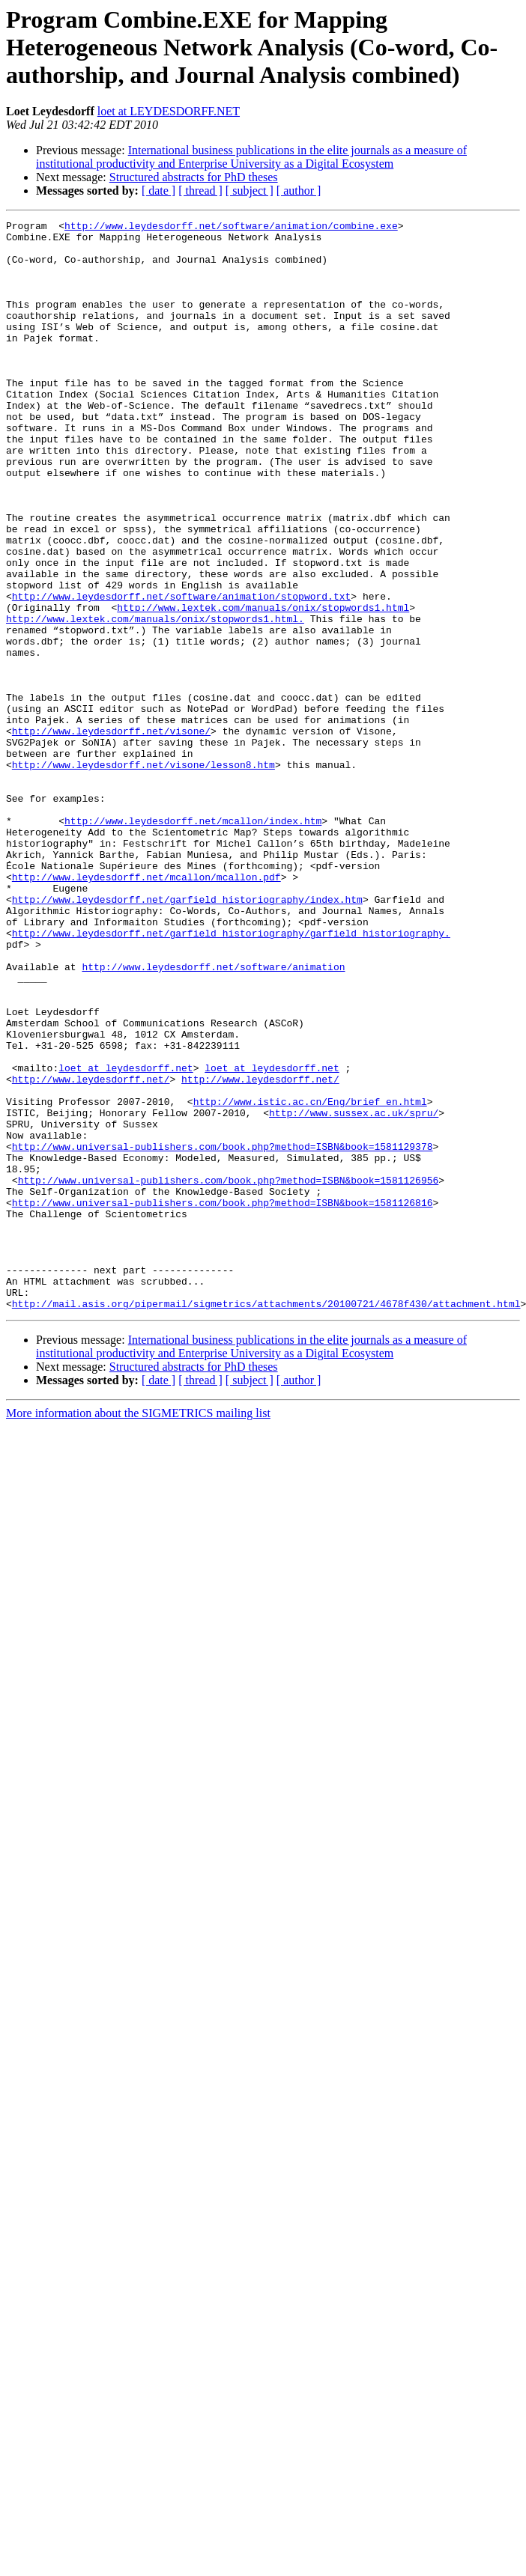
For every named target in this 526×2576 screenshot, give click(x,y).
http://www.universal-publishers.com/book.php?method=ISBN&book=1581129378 (222, 1332)
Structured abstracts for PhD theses (193, 177)
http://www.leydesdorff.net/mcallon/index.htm (192, 942)
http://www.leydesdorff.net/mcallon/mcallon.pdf (146, 1009)
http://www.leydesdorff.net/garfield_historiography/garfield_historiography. (231, 1076)
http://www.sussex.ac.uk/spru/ (353, 1292)
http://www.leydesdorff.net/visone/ (111, 834)
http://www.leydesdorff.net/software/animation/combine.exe (231, 227)
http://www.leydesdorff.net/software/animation (213, 1117)
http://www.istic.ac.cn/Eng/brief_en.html (310, 1278)
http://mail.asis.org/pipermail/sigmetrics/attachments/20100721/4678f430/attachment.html (266, 1521)
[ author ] (298, 190)
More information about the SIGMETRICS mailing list (138, 1631)
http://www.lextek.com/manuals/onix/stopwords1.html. (155, 699)
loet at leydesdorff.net (125, 1238)
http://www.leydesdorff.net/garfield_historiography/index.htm (187, 1036)
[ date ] (158, 190)
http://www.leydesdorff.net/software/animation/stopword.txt (181, 672)
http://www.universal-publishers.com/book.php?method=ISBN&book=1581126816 (222, 1400)
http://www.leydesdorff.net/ (91, 1251)
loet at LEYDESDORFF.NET (168, 111)
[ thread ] (200, 190)
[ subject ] (249, 190)
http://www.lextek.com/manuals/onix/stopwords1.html (263, 685)
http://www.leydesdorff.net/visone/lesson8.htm (143, 874)
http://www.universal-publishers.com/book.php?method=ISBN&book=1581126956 (228, 1373)
